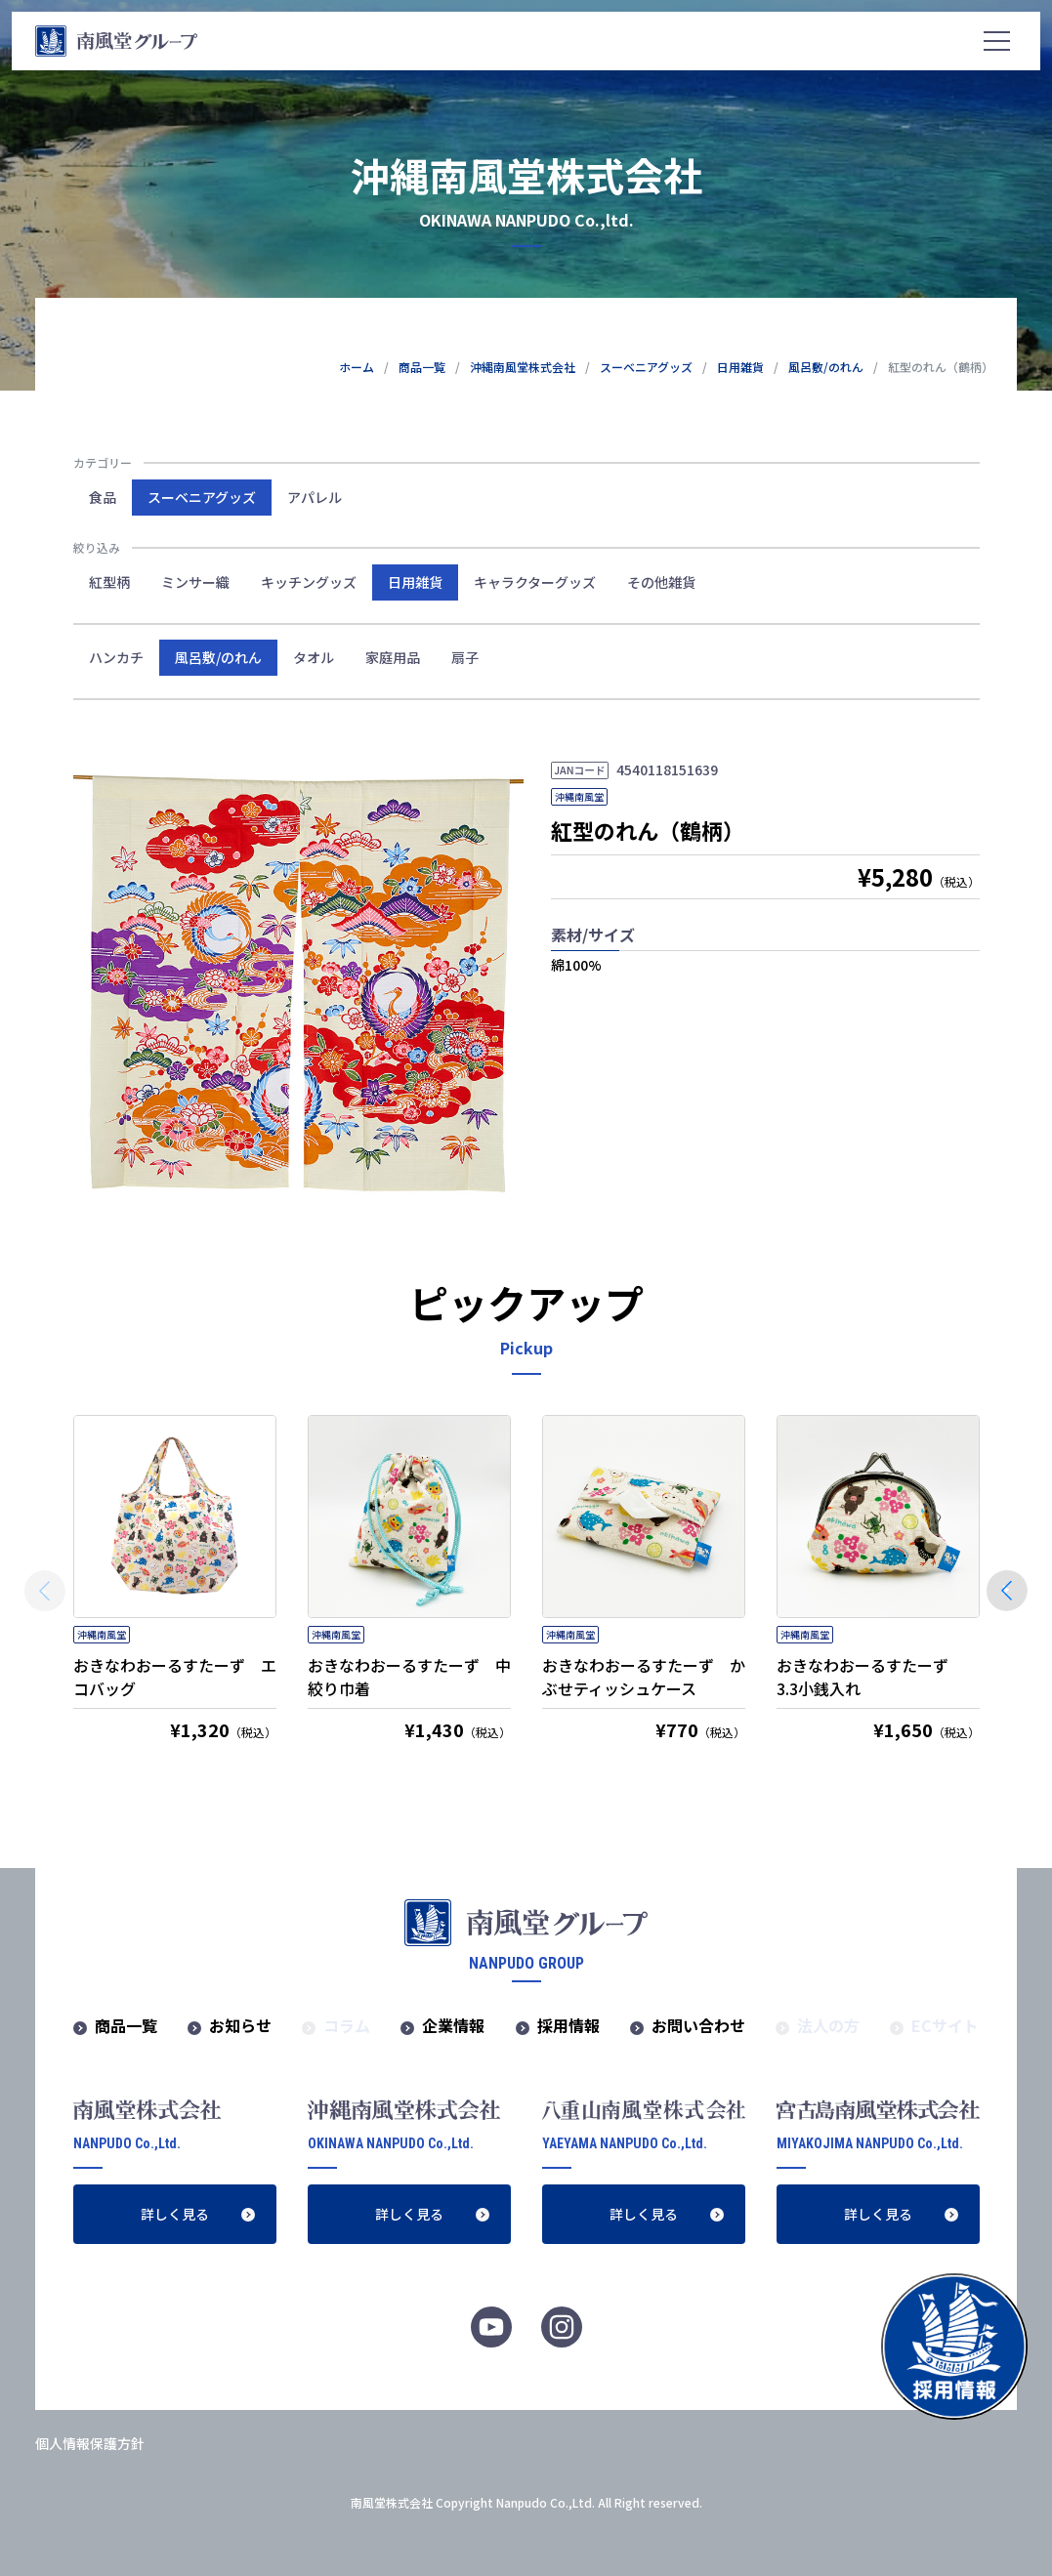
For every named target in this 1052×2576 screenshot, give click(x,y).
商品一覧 (126, 2025)
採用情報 (568, 2025)
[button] (1007, 1590)
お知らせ (240, 2025)
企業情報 (453, 2025)
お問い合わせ (698, 2025)
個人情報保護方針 (90, 2443)
